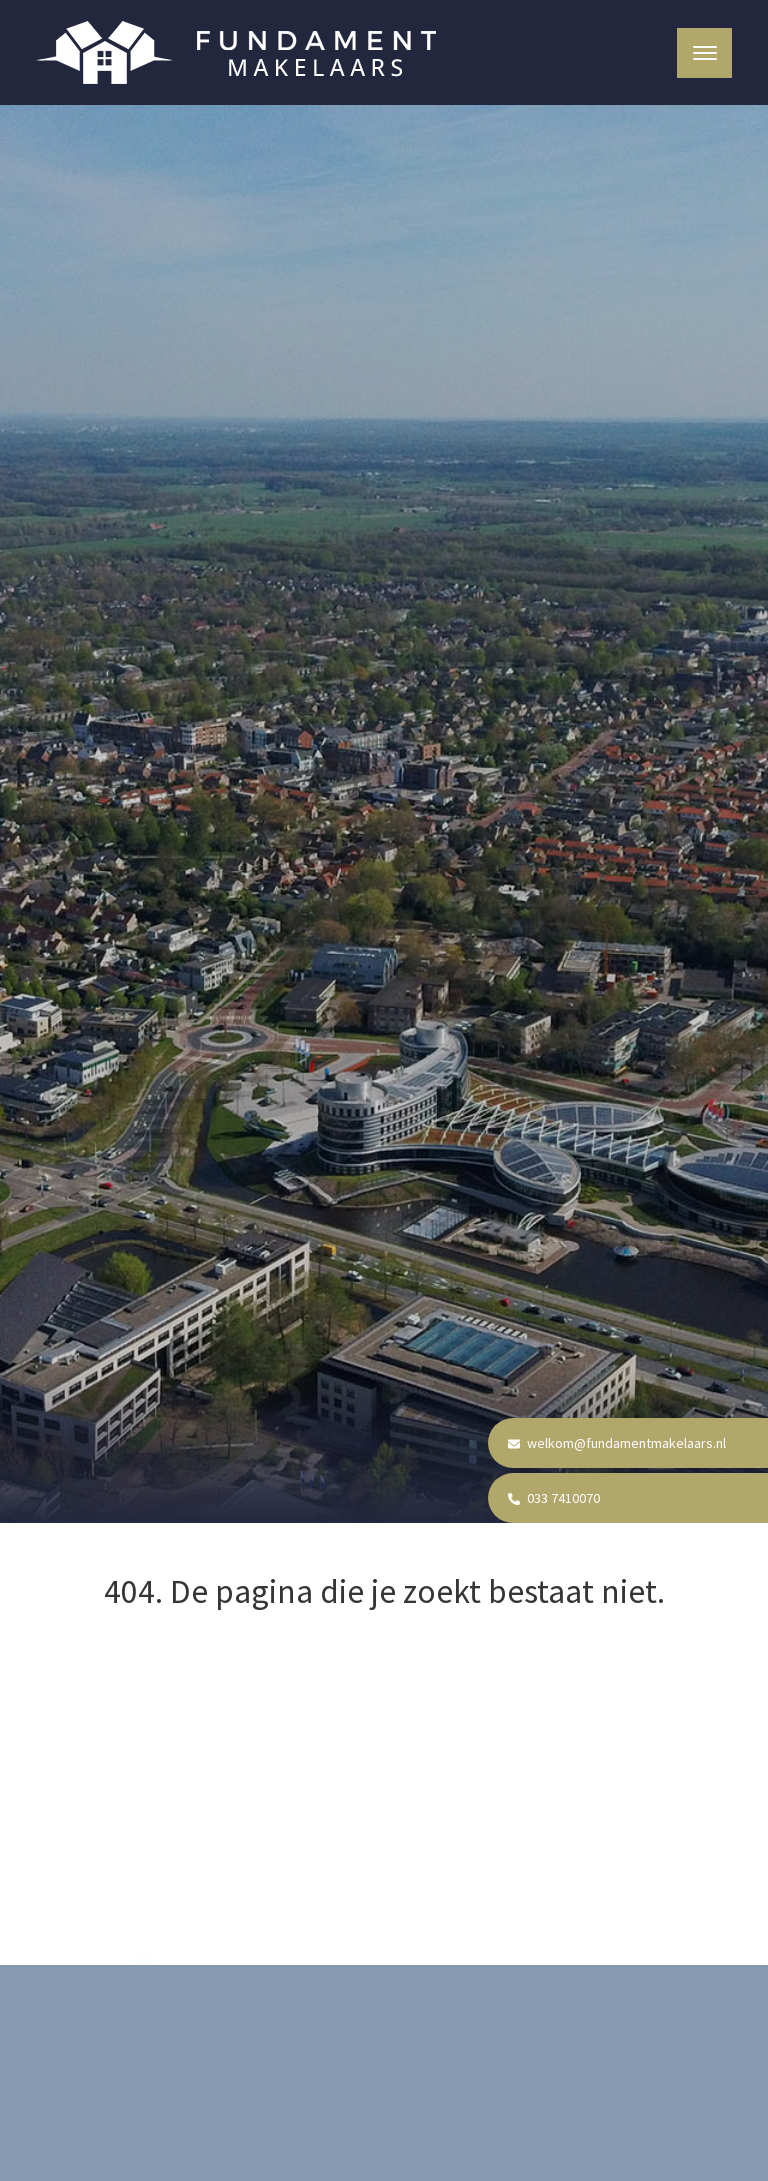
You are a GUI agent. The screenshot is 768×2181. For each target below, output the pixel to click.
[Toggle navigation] (704, 53)
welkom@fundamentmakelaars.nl (617, 1443)
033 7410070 (554, 1498)
